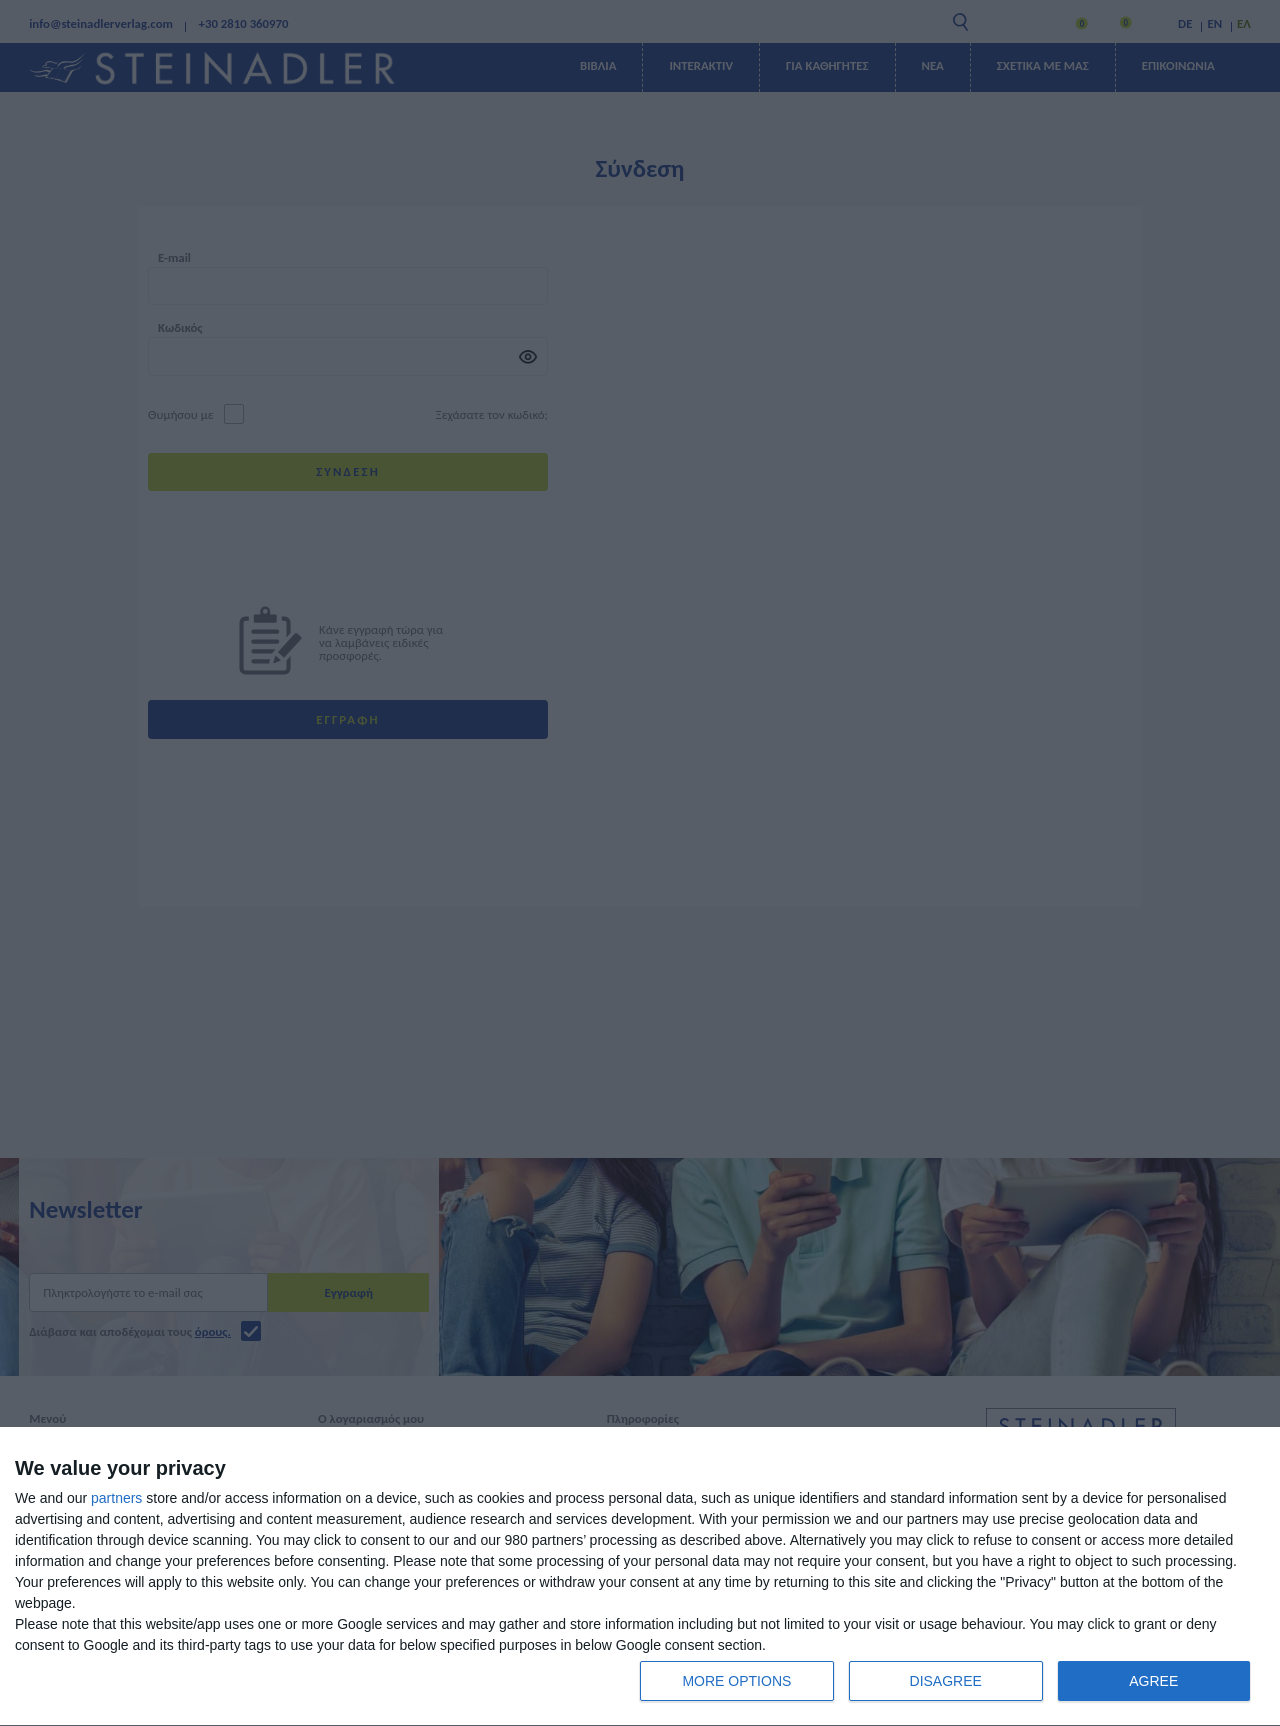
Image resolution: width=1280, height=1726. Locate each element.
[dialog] (640, 1577)
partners (116, 1498)
